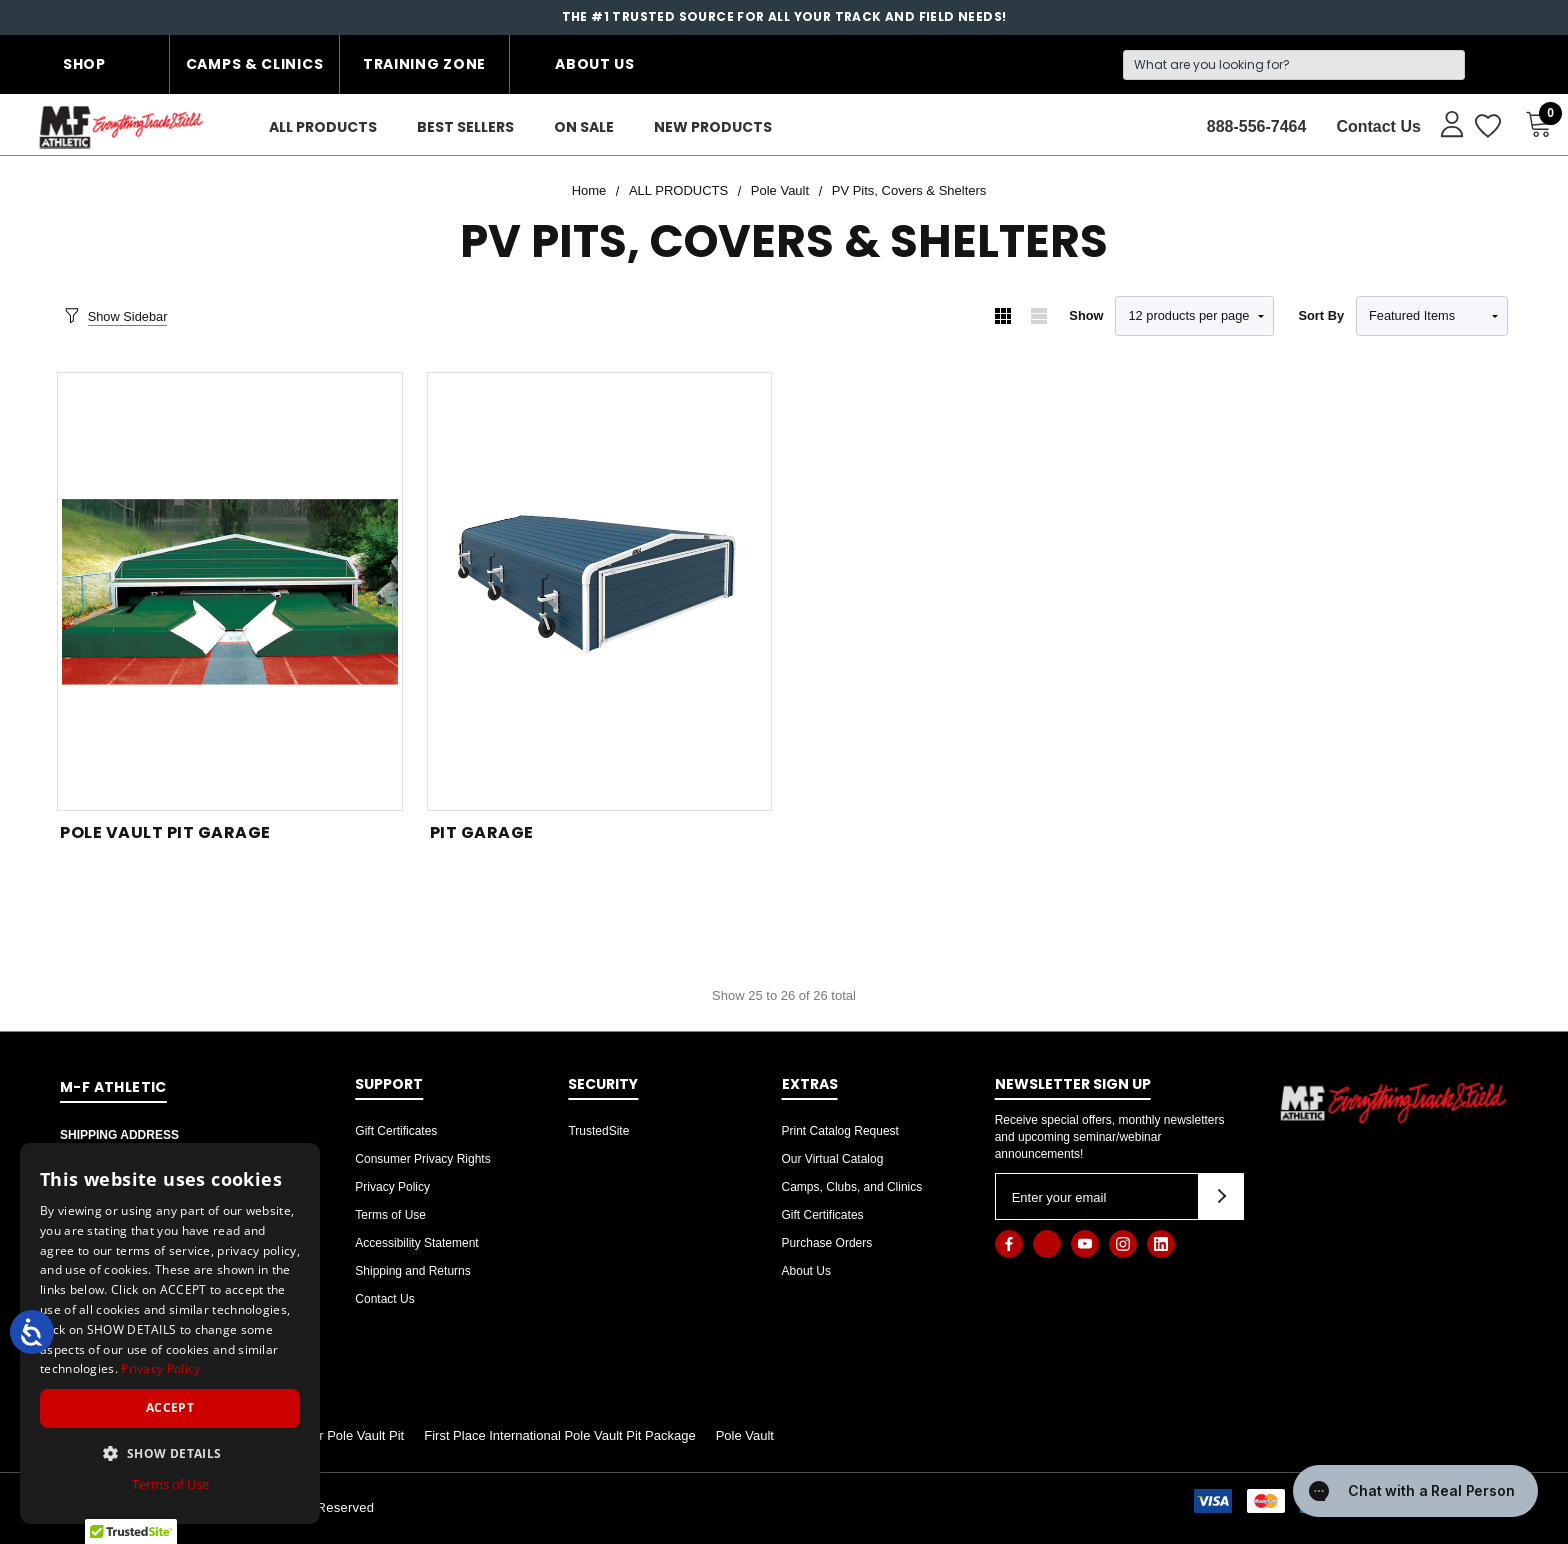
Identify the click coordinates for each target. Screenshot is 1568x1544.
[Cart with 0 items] (1533, 124)
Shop (84, 64)
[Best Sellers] (465, 127)
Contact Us (384, 1299)
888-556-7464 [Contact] (1257, 126)
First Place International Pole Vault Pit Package (559, 1435)
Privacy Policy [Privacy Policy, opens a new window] (160, 1368)
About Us (595, 64)
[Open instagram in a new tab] (1123, 1244)
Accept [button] (170, 1407)
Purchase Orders (827, 1243)
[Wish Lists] (1486, 127)
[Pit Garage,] (600, 591)
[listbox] (1432, 316)
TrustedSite (598, 1131)
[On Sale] (584, 127)
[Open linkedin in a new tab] (1161, 1244)
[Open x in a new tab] (1047, 1244)
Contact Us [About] (1378, 126)
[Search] (1294, 65)
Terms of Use (390, 1215)
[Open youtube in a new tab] (1085, 1244)
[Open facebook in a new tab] (1009, 1244)
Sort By (1321, 315)
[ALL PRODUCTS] (323, 127)
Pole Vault (745, 1435)
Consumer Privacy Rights (422, 1159)
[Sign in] (1442, 123)
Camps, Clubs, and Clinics (852, 1187)
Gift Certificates (396, 1131)
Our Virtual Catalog (833, 1159)
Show (1086, 315)
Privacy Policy (392, 1187)
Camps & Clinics (255, 64)
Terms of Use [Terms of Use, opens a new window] (170, 1484)
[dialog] (170, 1333)
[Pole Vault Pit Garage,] (230, 591)
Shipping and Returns (412, 1271)
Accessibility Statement (416, 1243)
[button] (170, 1453)
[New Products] (713, 127)
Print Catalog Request (840, 1131)
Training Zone (424, 64)
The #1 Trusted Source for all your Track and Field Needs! (784, 16)
